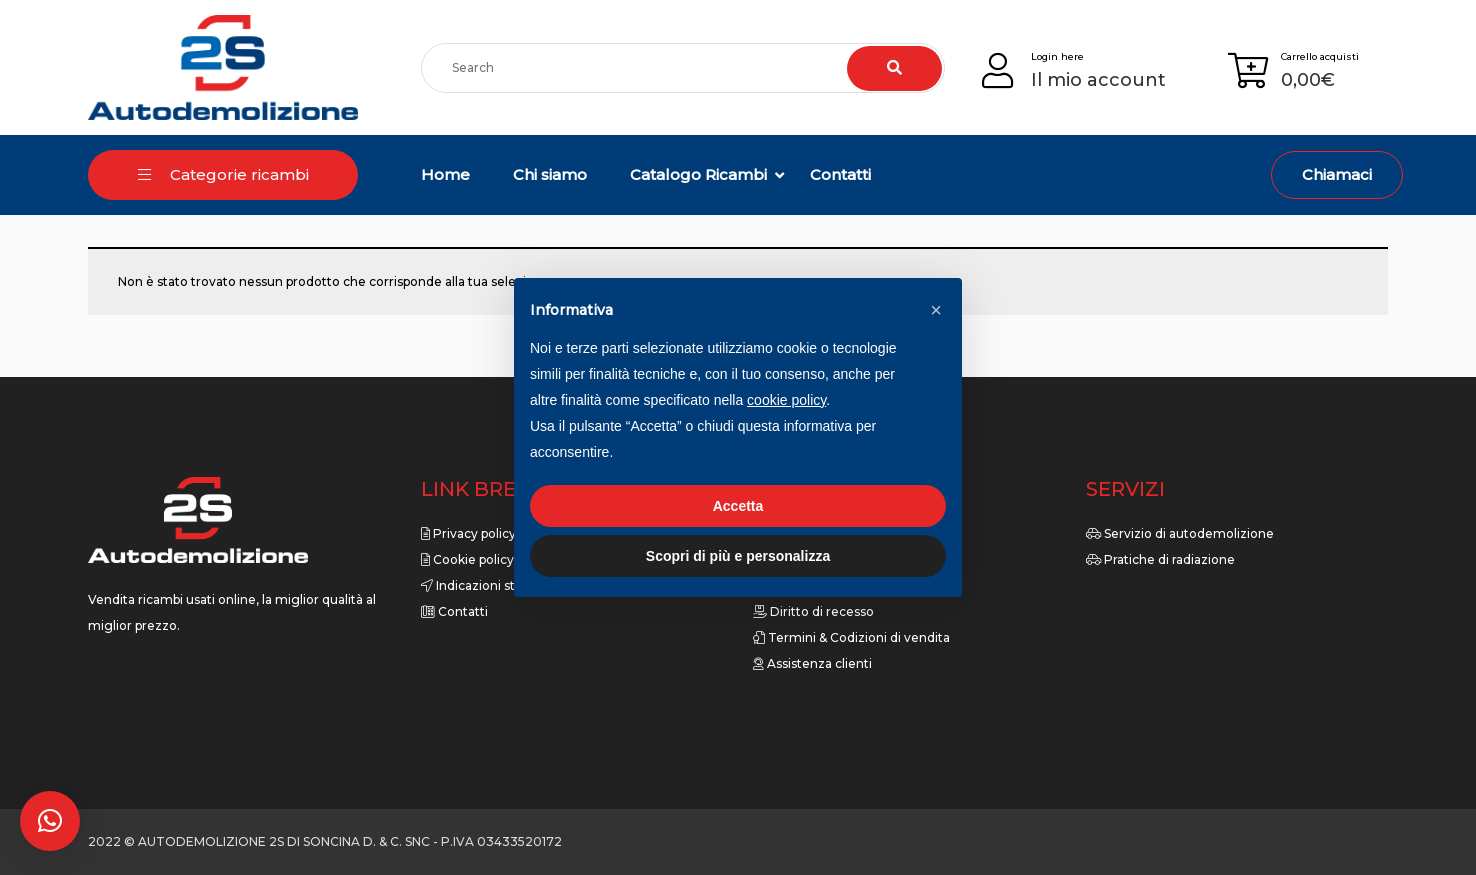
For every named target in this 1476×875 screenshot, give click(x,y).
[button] (50, 821)
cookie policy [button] (786, 400)
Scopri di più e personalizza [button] (738, 556)
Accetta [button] (738, 506)
